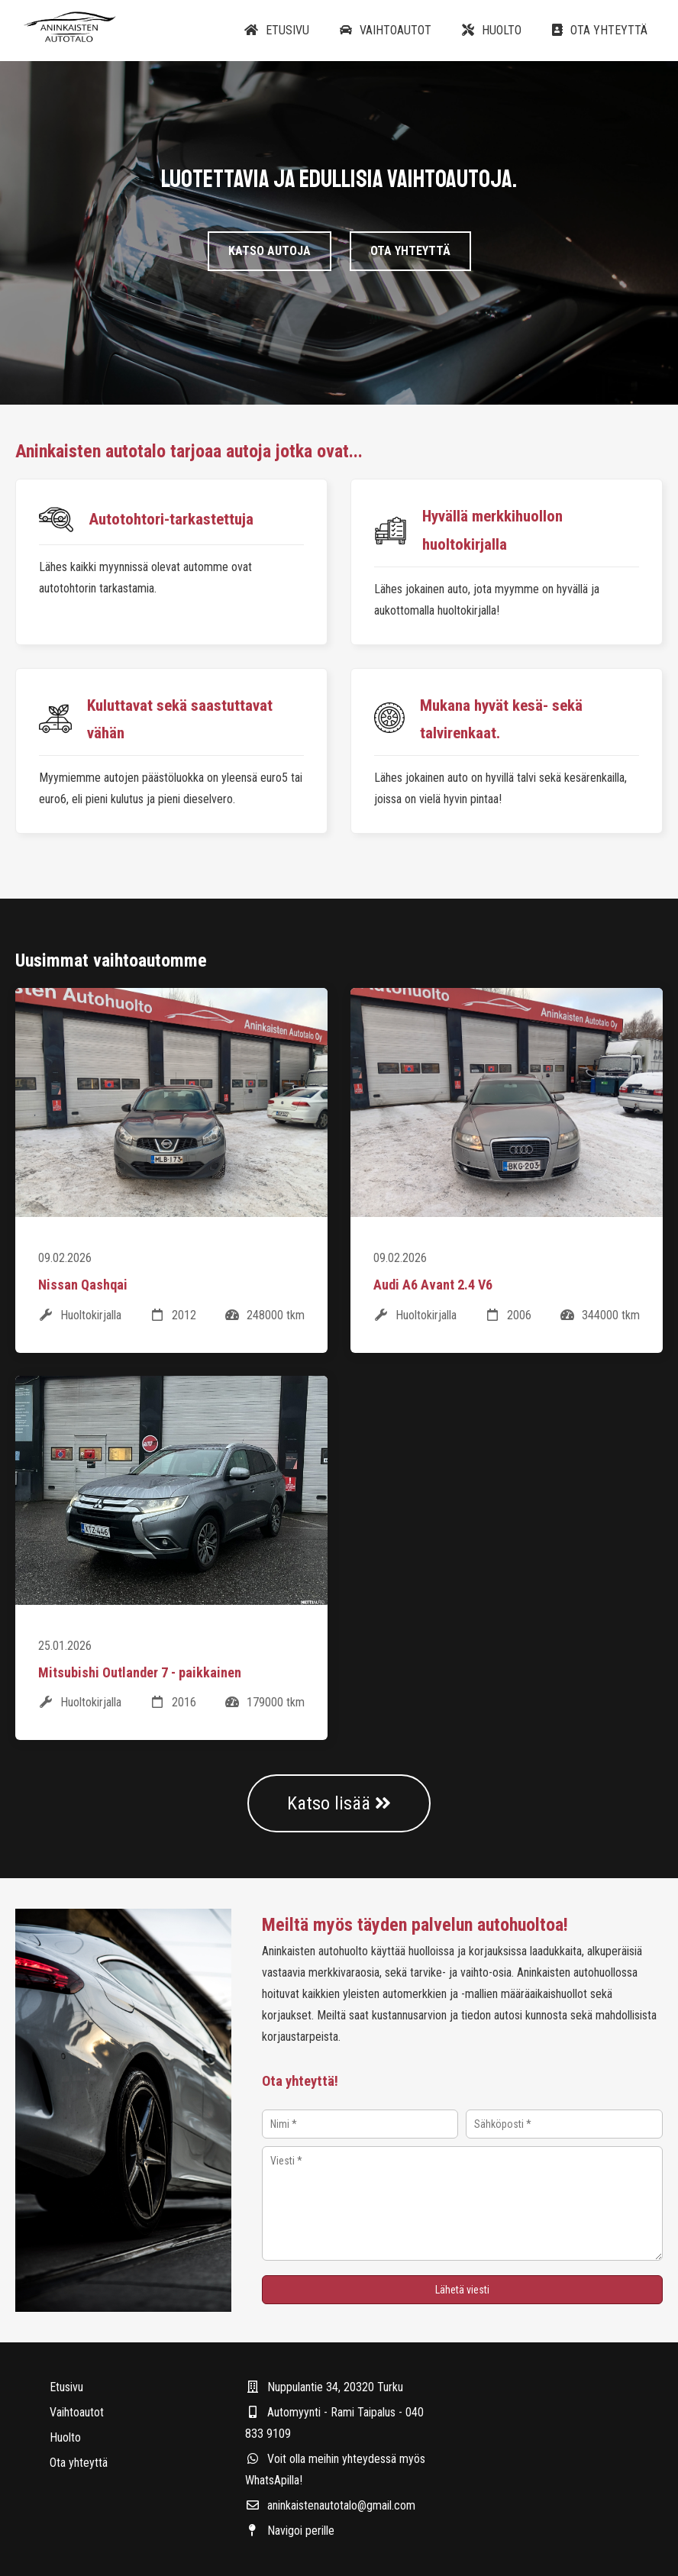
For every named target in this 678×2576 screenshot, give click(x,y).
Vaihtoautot (385, 30)
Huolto (491, 30)
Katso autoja (269, 254)
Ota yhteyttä (599, 30)
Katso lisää (339, 1803)
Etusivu (276, 30)
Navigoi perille (289, 2530)
